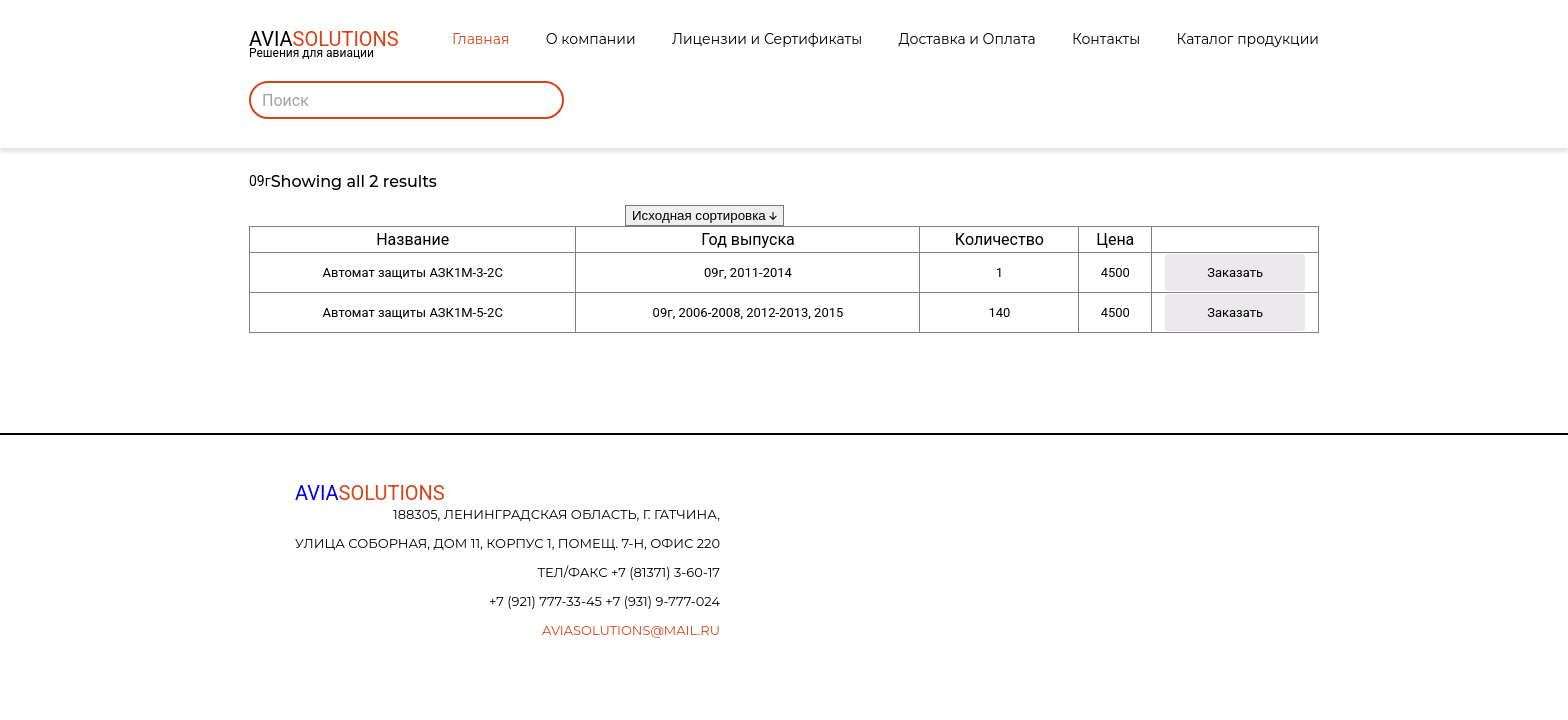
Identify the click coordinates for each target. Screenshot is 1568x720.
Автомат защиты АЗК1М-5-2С (413, 312)
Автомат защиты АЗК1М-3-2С (413, 272)
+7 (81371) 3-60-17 (665, 572)
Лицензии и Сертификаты (767, 39)
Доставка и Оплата (967, 39)
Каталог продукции (1248, 39)
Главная (480, 39)
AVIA (370, 493)
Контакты (1106, 39)
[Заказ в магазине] (704, 215)
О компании (591, 39)
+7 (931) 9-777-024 (662, 601)
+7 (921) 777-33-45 (547, 601)
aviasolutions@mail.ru (631, 630)
